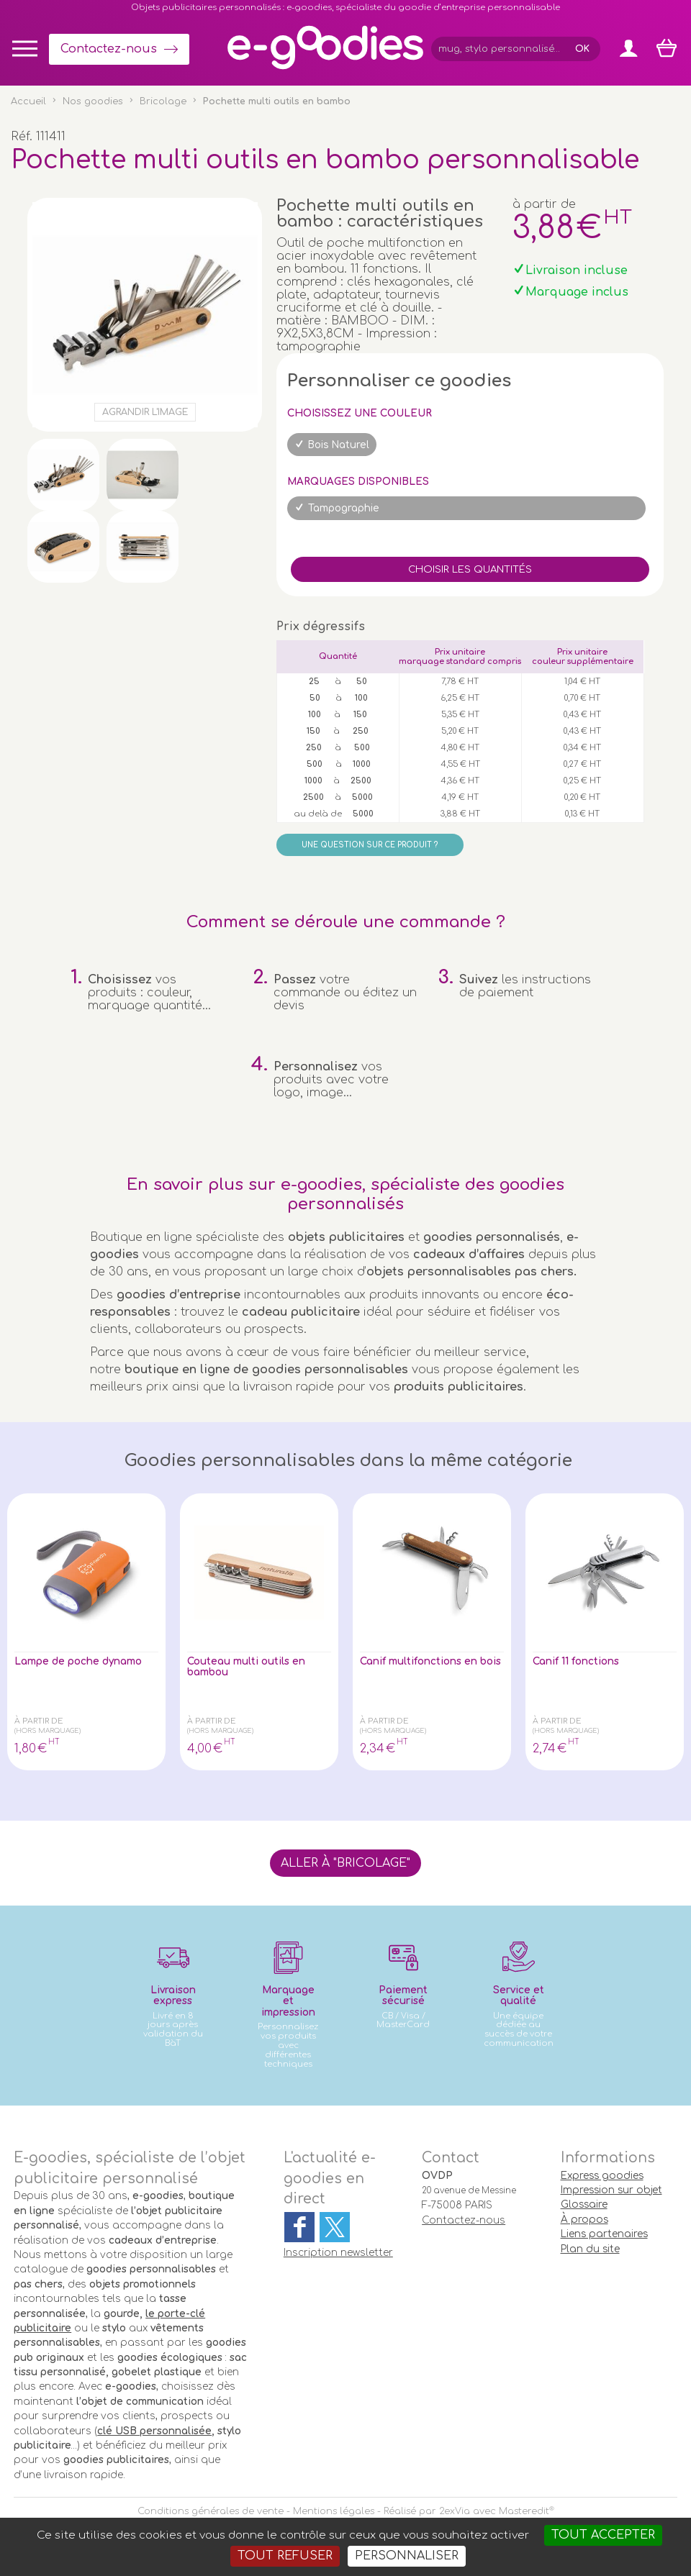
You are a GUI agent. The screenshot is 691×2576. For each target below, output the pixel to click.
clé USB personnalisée (154, 2431)
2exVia (454, 2511)
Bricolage (163, 101)
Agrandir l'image (145, 412)
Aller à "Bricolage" (345, 1863)
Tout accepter (603, 2535)
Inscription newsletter (338, 2252)
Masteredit (524, 2511)
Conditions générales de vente (210, 2511)
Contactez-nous (108, 48)
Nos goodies (93, 101)
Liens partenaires (604, 2234)
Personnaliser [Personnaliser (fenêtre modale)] (407, 2555)
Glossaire (584, 2204)
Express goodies (602, 2175)
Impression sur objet (611, 2190)
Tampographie (343, 508)
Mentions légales (333, 2511)
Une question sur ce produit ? (370, 845)
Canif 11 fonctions (584, 1662)
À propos (584, 2219)
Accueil (28, 101)
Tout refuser (285, 2555)
